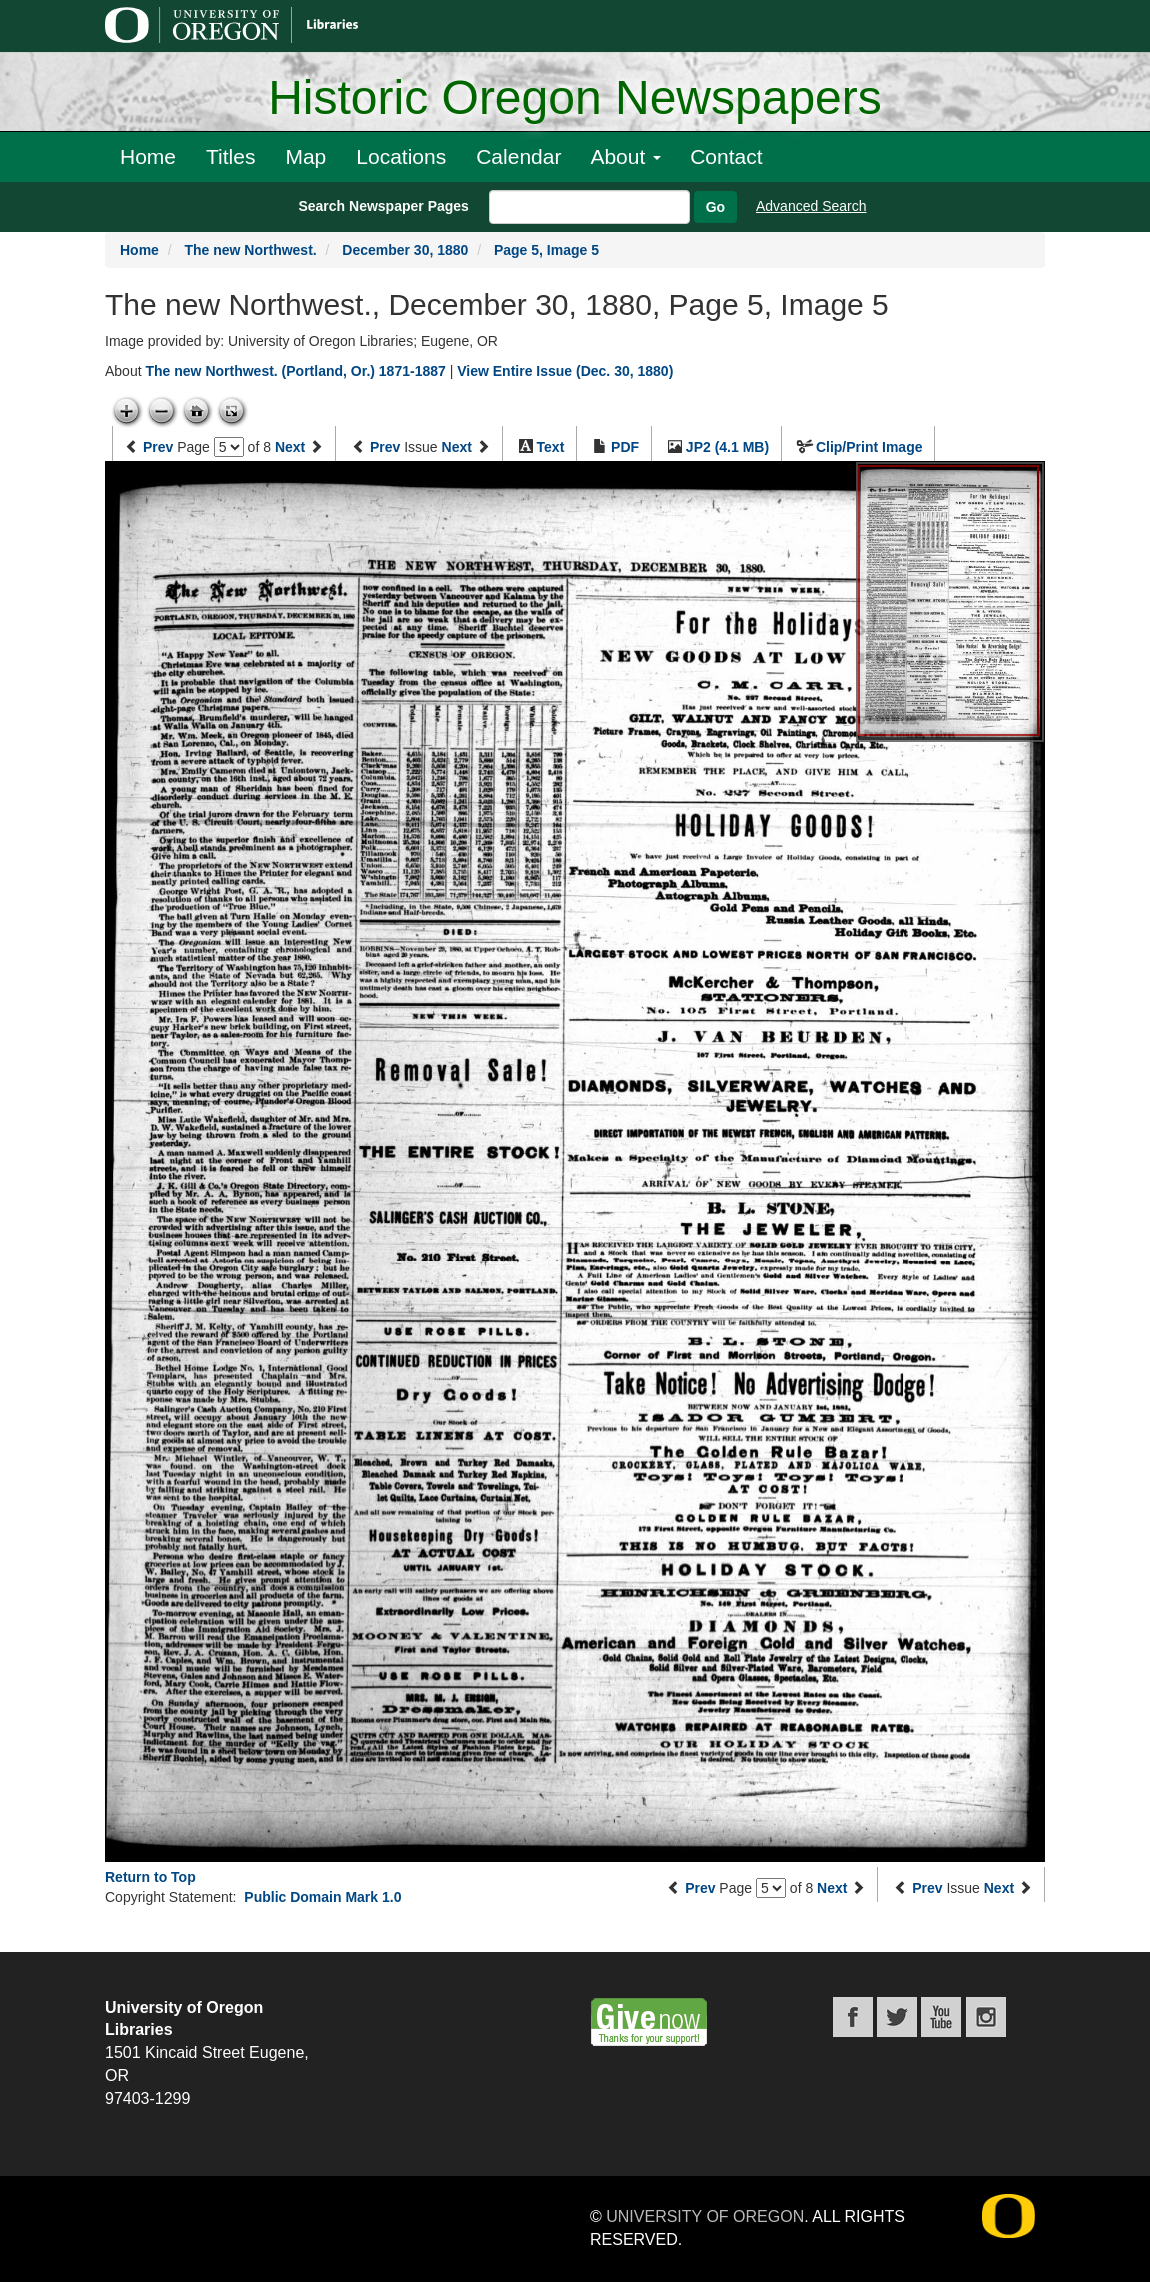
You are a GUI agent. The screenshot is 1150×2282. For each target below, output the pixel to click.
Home (148, 156)
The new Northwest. (250, 250)
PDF (625, 447)
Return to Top (150, 1877)
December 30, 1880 (405, 250)
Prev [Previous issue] (385, 447)
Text (551, 447)
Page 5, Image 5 (546, 250)
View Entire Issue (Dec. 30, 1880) (565, 371)
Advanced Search (811, 206)
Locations (401, 156)
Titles (230, 156)
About (625, 156)
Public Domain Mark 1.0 (322, 1897)
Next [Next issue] (457, 447)
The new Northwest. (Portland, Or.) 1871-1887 (295, 371)
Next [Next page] (290, 447)
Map (305, 156)
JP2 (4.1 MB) (727, 447)
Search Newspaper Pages (383, 206)
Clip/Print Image (869, 447)
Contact (726, 156)
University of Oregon (705, 2216)
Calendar (518, 156)
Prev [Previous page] (158, 447)
